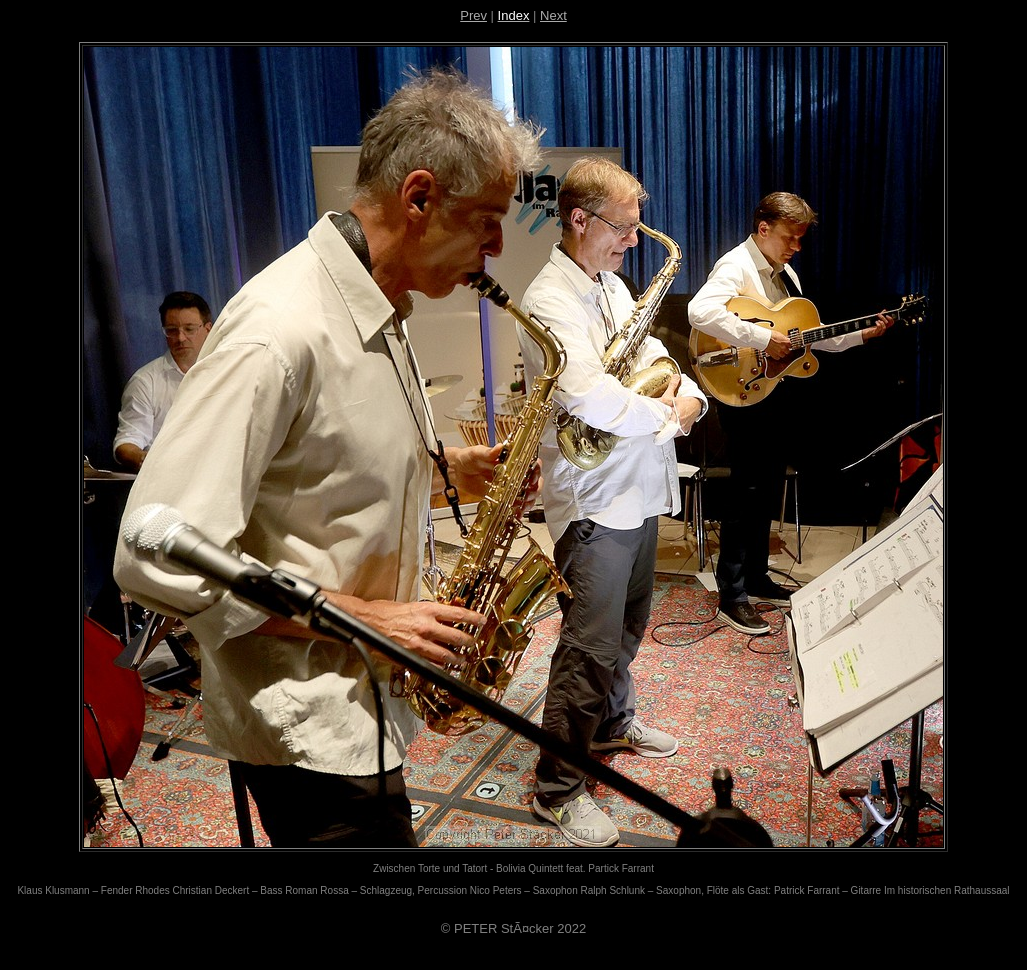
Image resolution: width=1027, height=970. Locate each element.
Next (553, 15)
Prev (473, 15)
